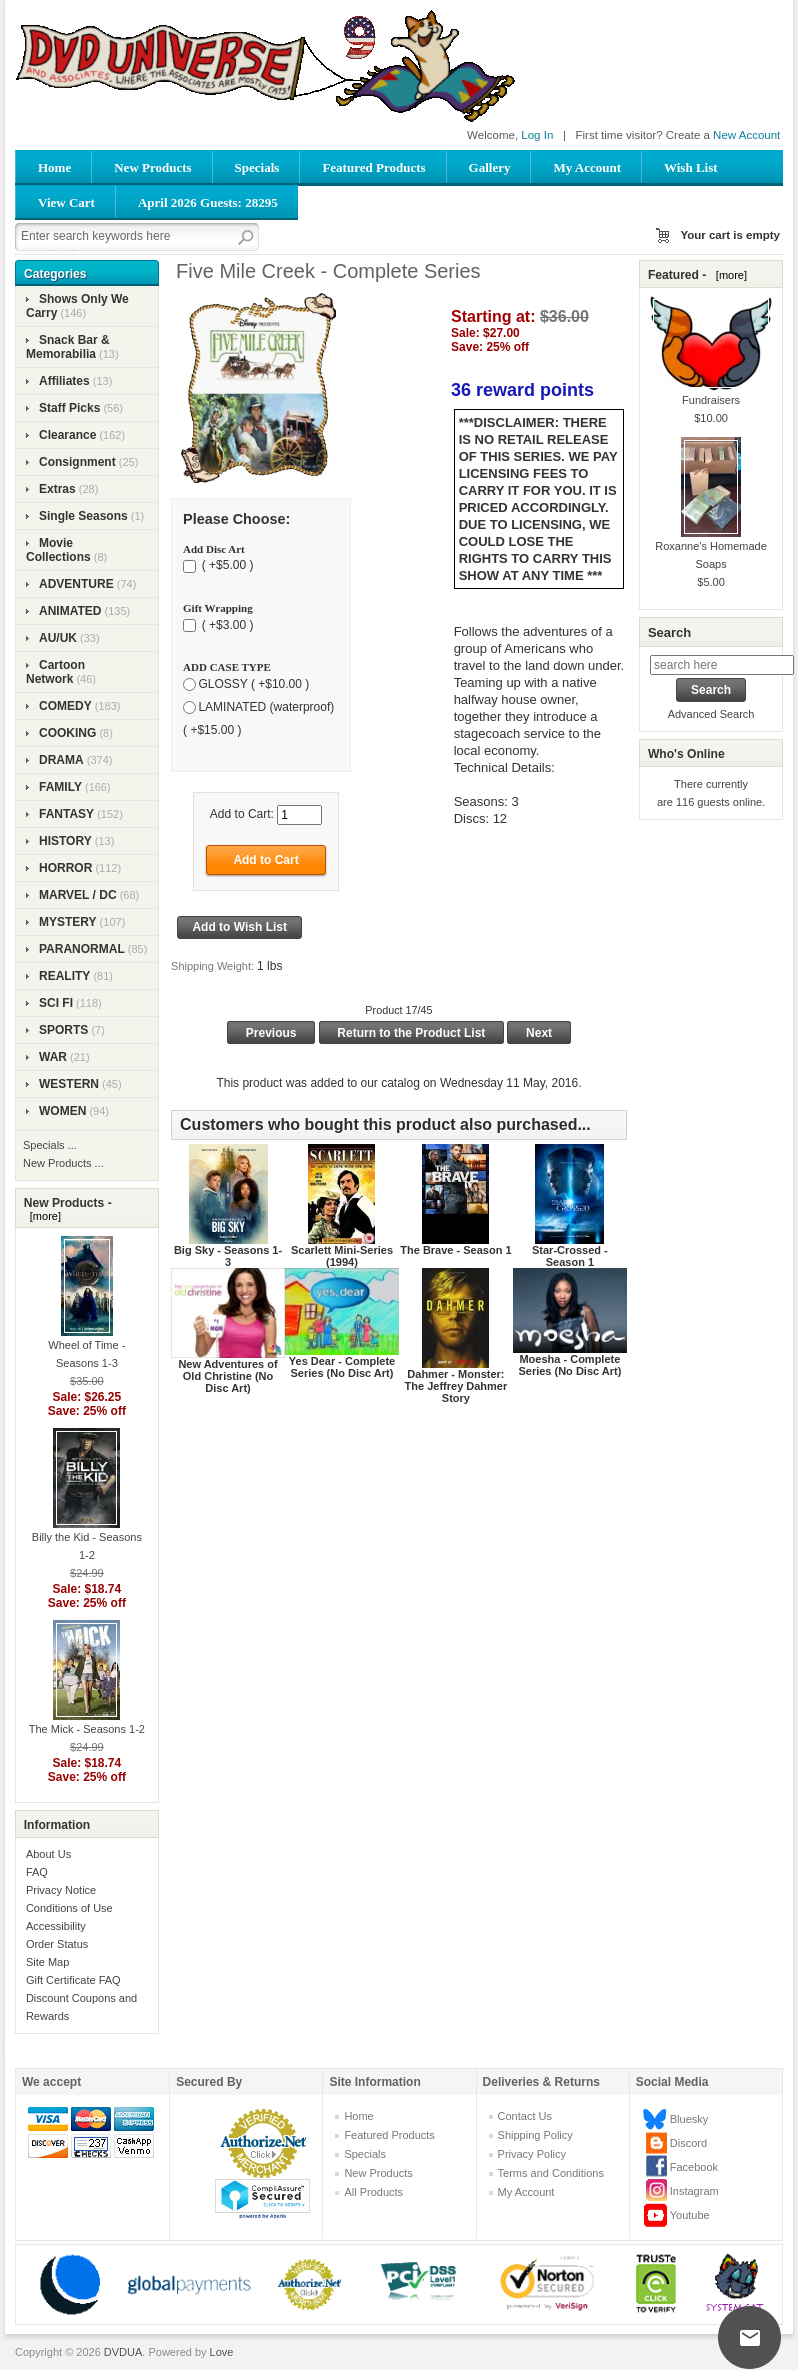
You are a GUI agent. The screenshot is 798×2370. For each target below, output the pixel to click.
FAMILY (60, 787)
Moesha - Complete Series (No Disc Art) (569, 1365)
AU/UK (58, 638)
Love (222, 2352)
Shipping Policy (535, 2135)
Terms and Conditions (551, 2173)
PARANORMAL (82, 949)
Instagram (694, 2191)
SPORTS (63, 1030)
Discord (688, 2143)
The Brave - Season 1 (455, 1250)
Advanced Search (711, 714)
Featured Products (373, 167)
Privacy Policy (532, 2154)
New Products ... (63, 1163)
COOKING (67, 733)
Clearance (67, 435)
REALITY (64, 976)
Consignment (77, 462)
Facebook (694, 2167)
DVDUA (123, 2352)
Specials (257, 167)
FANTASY (66, 814)
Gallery (490, 167)
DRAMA (61, 760)
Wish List (691, 167)
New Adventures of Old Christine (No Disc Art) (227, 1376)
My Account (587, 167)
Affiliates (64, 381)
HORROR (65, 868)
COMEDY (65, 706)
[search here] (722, 665)
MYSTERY (68, 922)
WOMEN (62, 1111)
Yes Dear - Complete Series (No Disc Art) (342, 1367)
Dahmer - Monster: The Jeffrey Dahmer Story (456, 1386)
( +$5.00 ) (225, 566)
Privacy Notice (61, 1890)
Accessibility (56, 1926)
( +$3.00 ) (225, 625)
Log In (537, 135)
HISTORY (65, 841)
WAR (53, 1057)
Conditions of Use (69, 1908)
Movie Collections (58, 550)
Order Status (57, 1944)
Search (669, 632)
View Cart (66, 202)
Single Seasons (83, 516)
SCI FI (56, 1003)
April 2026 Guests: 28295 (208, 202)
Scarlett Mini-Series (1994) (342, 1256)
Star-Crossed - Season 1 (570, 1256)
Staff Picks (69, 408)
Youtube (690, 2215)
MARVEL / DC (78, 895)
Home (54, 167)
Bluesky (689, 2119)
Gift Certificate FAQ (73, 1980)
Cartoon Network (55, 672)
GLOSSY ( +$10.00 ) (253, 684)
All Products (373, 2192)
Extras (57, 489)
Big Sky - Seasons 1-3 (228, 1256)
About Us (48, 1854)
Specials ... (50, 1145)
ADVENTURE (76, 584)
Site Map (47, 1962)
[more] (42, 1216)
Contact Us (525, 2116)
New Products (152, 167)
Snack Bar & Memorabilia (68, 347)
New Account (746, 135)
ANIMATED (70, 611)
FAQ (37, 1872)
